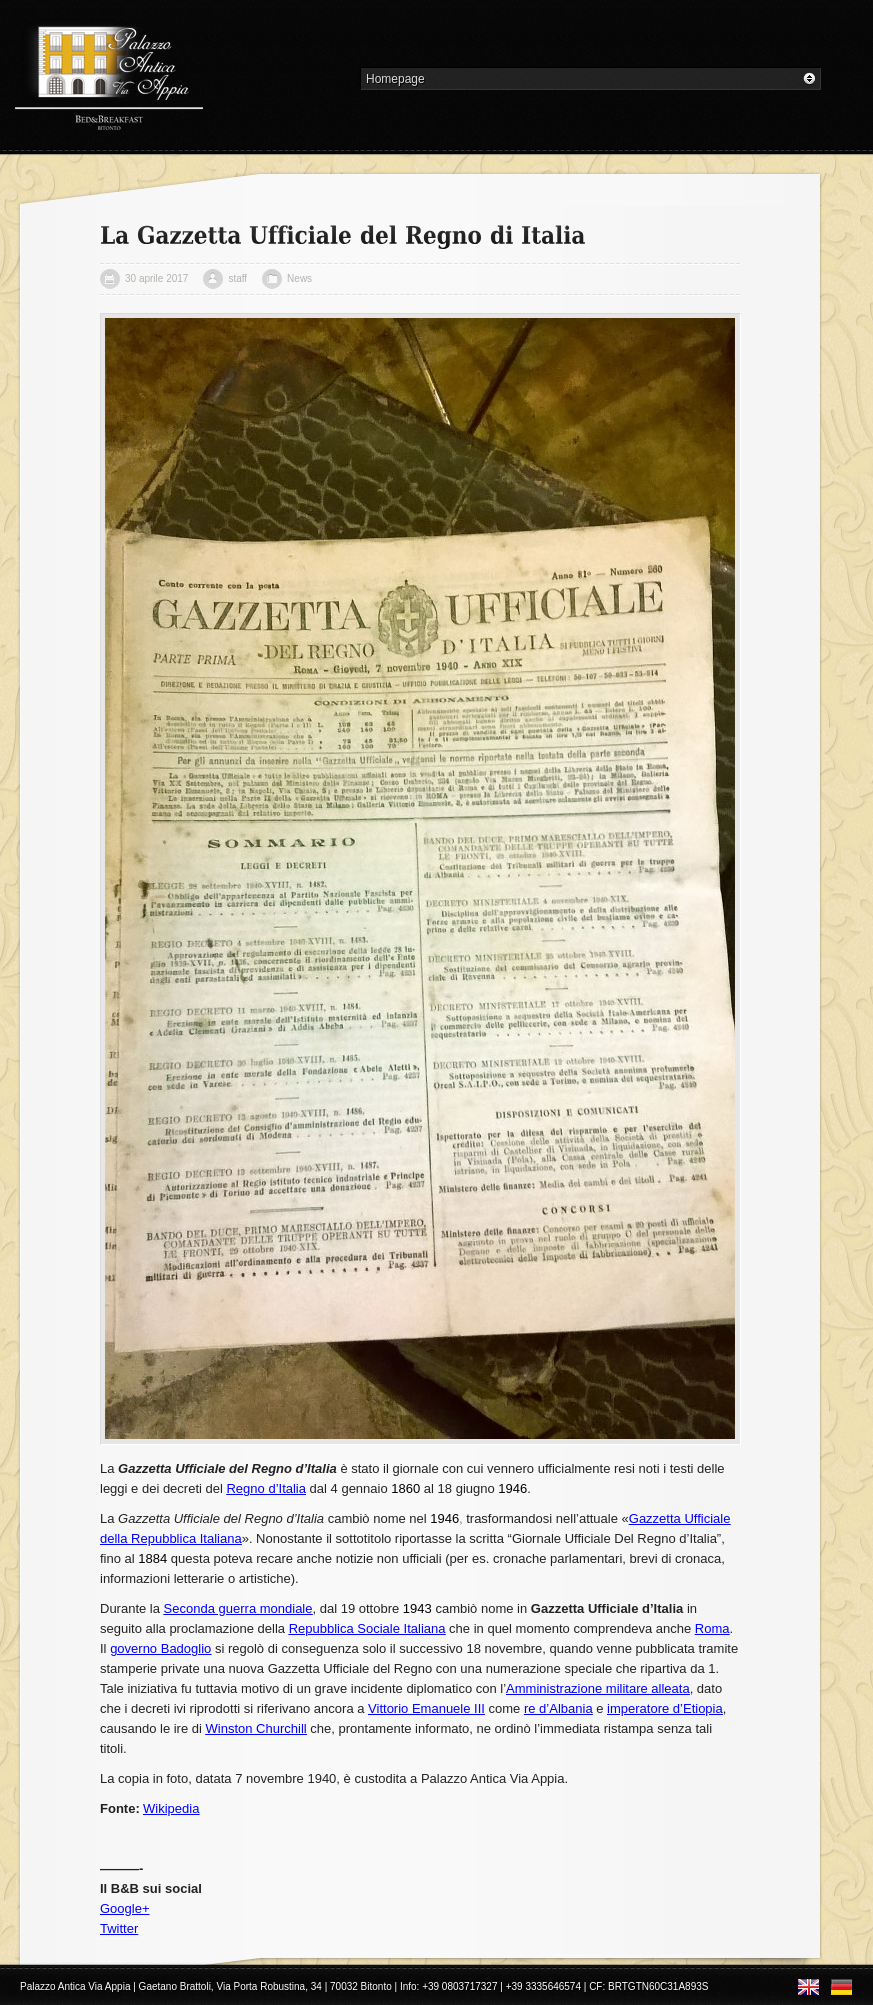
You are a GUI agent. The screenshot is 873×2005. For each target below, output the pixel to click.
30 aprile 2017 (156, 278)
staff (237, 278)
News (299, 278)
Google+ (125, 1908)
